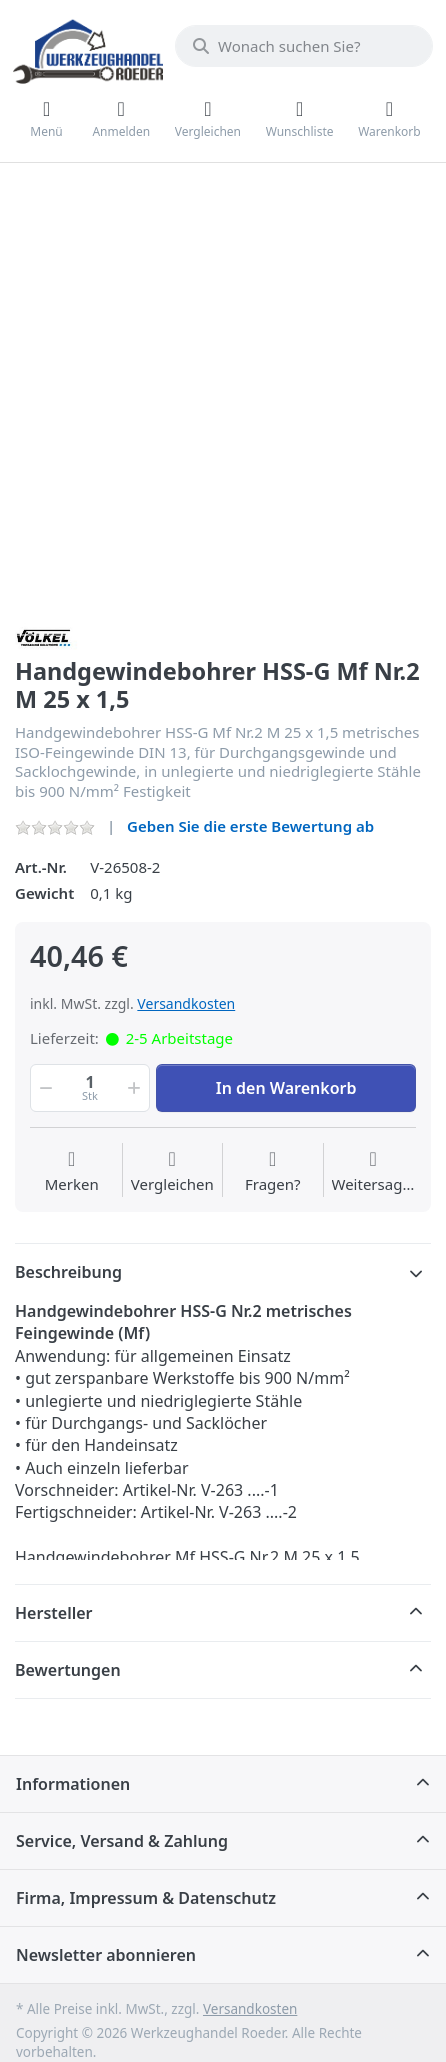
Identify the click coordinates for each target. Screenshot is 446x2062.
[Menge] (90, 1088)
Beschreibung (68, 1272)
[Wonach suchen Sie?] (304, 46)
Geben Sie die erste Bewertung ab (250, 826)
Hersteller (54, 1613)
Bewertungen (68, 1670)
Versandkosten (186, 1003)
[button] (44, 1088)
